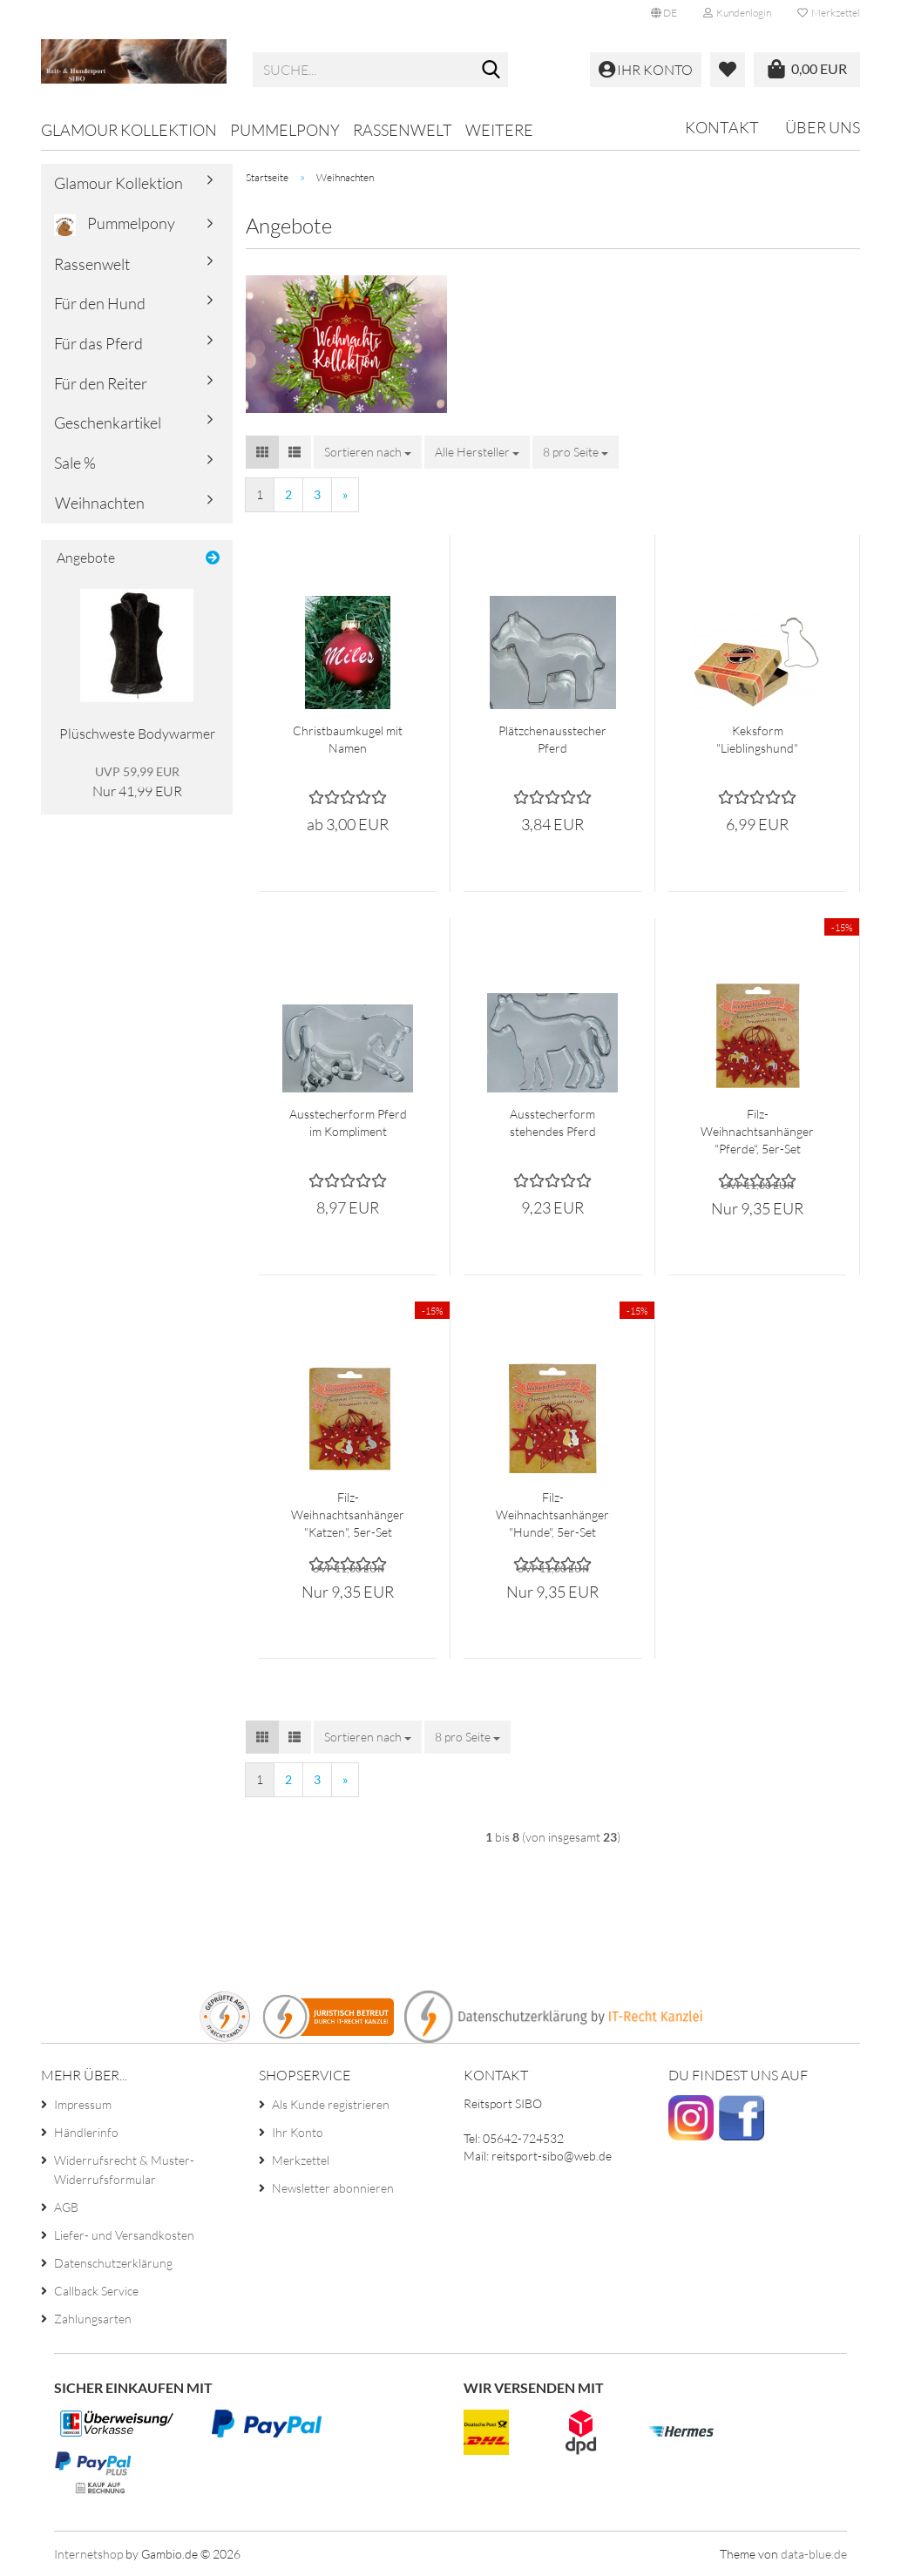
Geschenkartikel (107, 422)
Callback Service (96, 2290)
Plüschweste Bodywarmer (137, 733)
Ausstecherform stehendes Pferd (553, 1122)
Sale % (75, 462)
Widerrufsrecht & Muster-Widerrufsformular (124, 2170)
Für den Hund (100, 303)
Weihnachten (100, 502)
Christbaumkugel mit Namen (348, 739)
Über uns (822, 127)
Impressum (83, 2104)
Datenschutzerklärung (113, 2262)
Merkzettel (828, 12)
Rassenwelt (402, 129)
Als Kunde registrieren (331, 2104)
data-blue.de (814, 2553)
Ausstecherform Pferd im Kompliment (348, 1122)
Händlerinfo (86, 2132)
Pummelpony (285, 129)
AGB (66, 2207)
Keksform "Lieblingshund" (757, 739)
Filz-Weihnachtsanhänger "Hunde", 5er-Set (552, 1514)
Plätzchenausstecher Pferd (552, 739)
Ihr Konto (297, 2132)
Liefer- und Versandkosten (124, 2235)
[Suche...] (491, 70)
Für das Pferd (98, 343)
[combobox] (368, 452)
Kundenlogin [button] (737, 12)
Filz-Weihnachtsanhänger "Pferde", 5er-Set (757, 1131)
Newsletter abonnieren (333, 2187)
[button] (664, 13)
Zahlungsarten (93, 2318)
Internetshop (88, 2553)
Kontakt (722, 127)
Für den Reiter (100, 383)
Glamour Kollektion (129, 129)
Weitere (499, 129)
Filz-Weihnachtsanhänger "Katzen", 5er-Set (347, 1514)
